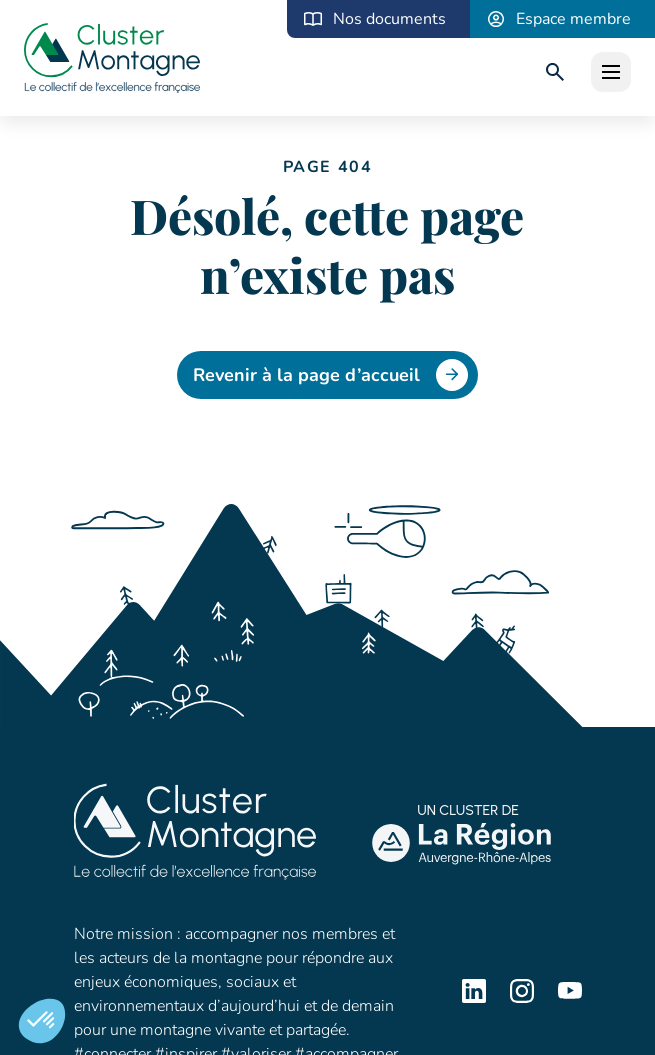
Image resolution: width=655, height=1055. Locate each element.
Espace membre (573, 19)
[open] (611, 72)
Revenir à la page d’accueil (330, 375)
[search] (555, 72)
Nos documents (389, 19)
